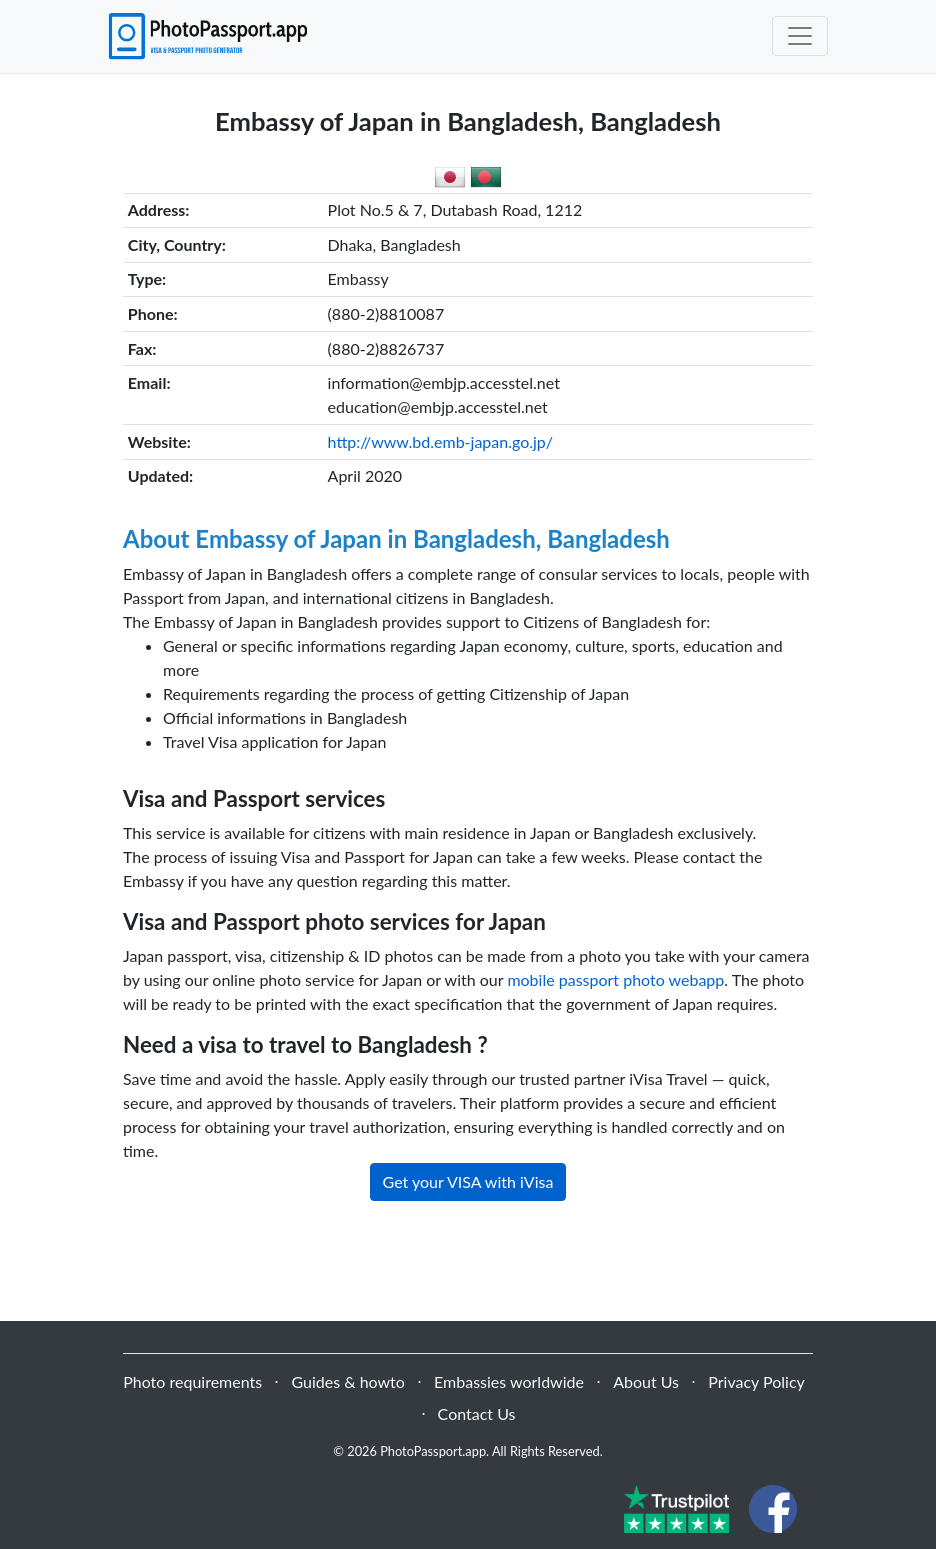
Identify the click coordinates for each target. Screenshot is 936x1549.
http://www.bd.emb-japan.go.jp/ (440, 441)
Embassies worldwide (509, 1381)
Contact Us (477, 1413)
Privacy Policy (756, 1381)
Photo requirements (192, 1381)
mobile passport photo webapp (615, 979)
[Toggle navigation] (800, 36)
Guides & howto (347, 1381)
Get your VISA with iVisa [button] (468, 1181)
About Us (646, 1381)
